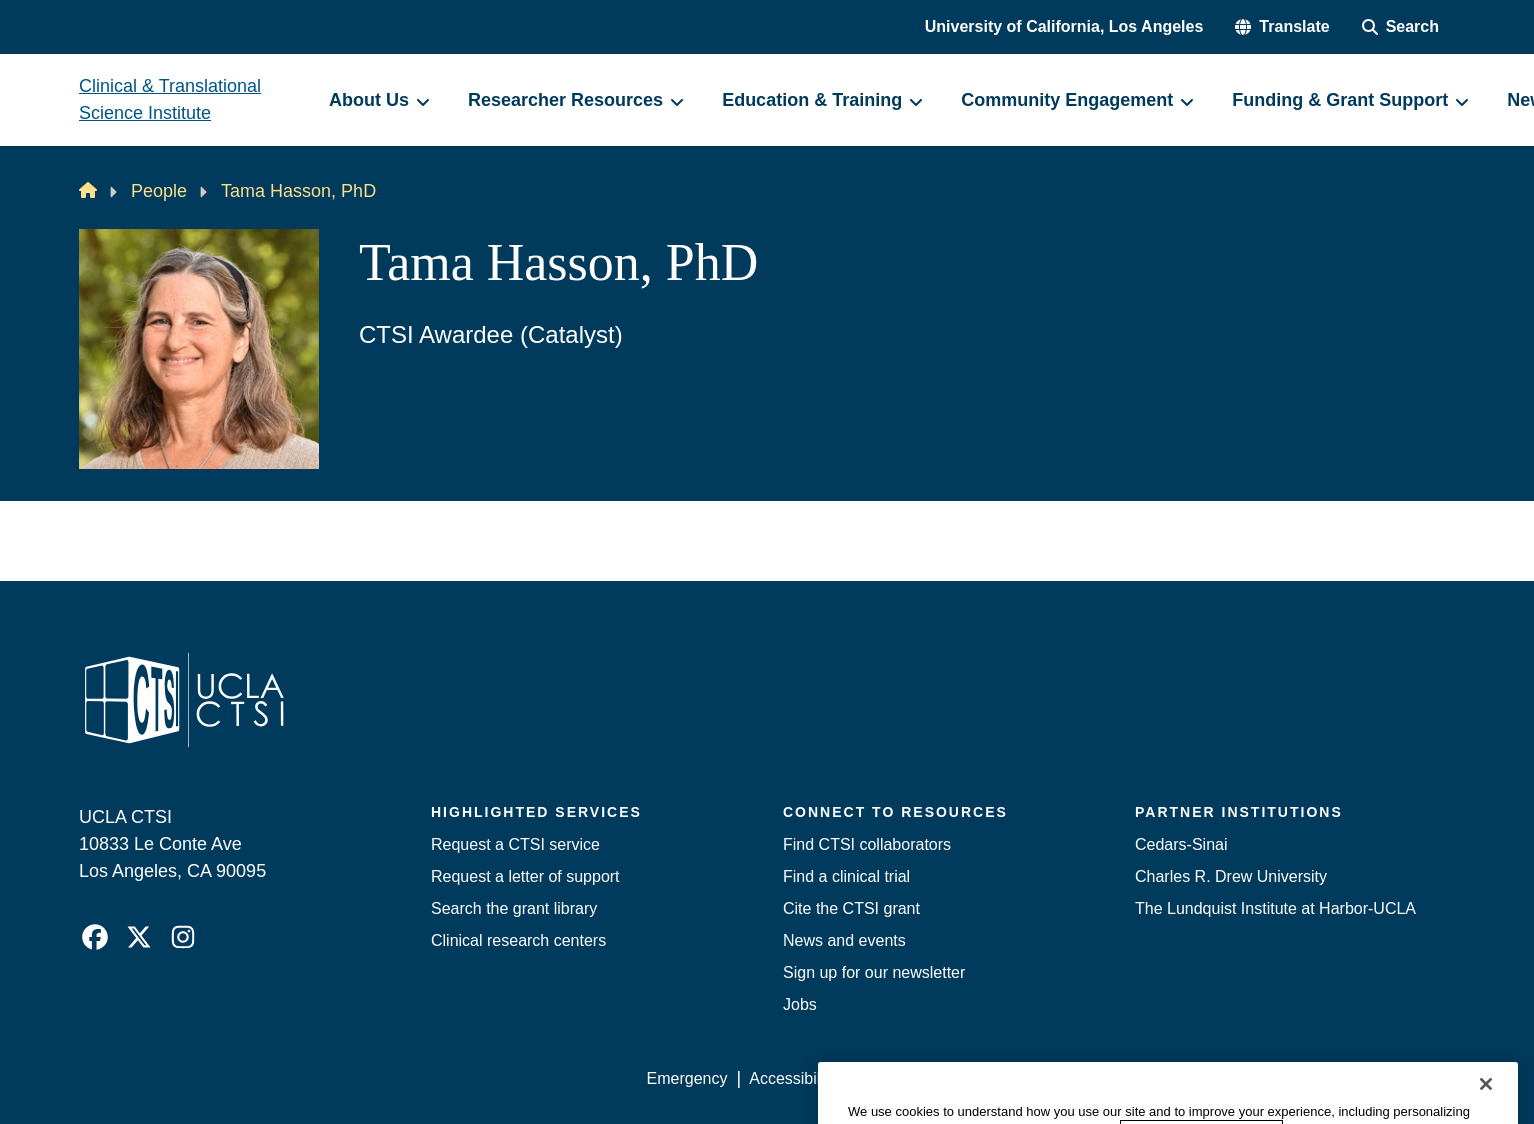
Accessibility (792, 1078)
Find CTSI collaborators (867, 844)
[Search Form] (1400, 27)
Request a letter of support (525, 876)
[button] (1282, 27)
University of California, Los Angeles (1064, 26)
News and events (844, 940)
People (159, 191)
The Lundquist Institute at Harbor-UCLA (1275, 908)
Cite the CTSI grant (851, 908)
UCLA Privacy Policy (931, 1078)
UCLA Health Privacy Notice (1125, 1078)
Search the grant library (514, 908)
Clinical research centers (518, 940)
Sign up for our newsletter (874, 972)
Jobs (800, 1004)
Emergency (687, 1078)
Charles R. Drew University (1231, 876)
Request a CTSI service (515, 844)
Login (1265, 1078)
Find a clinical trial (846, 876)
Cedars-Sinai (1181, 844)
